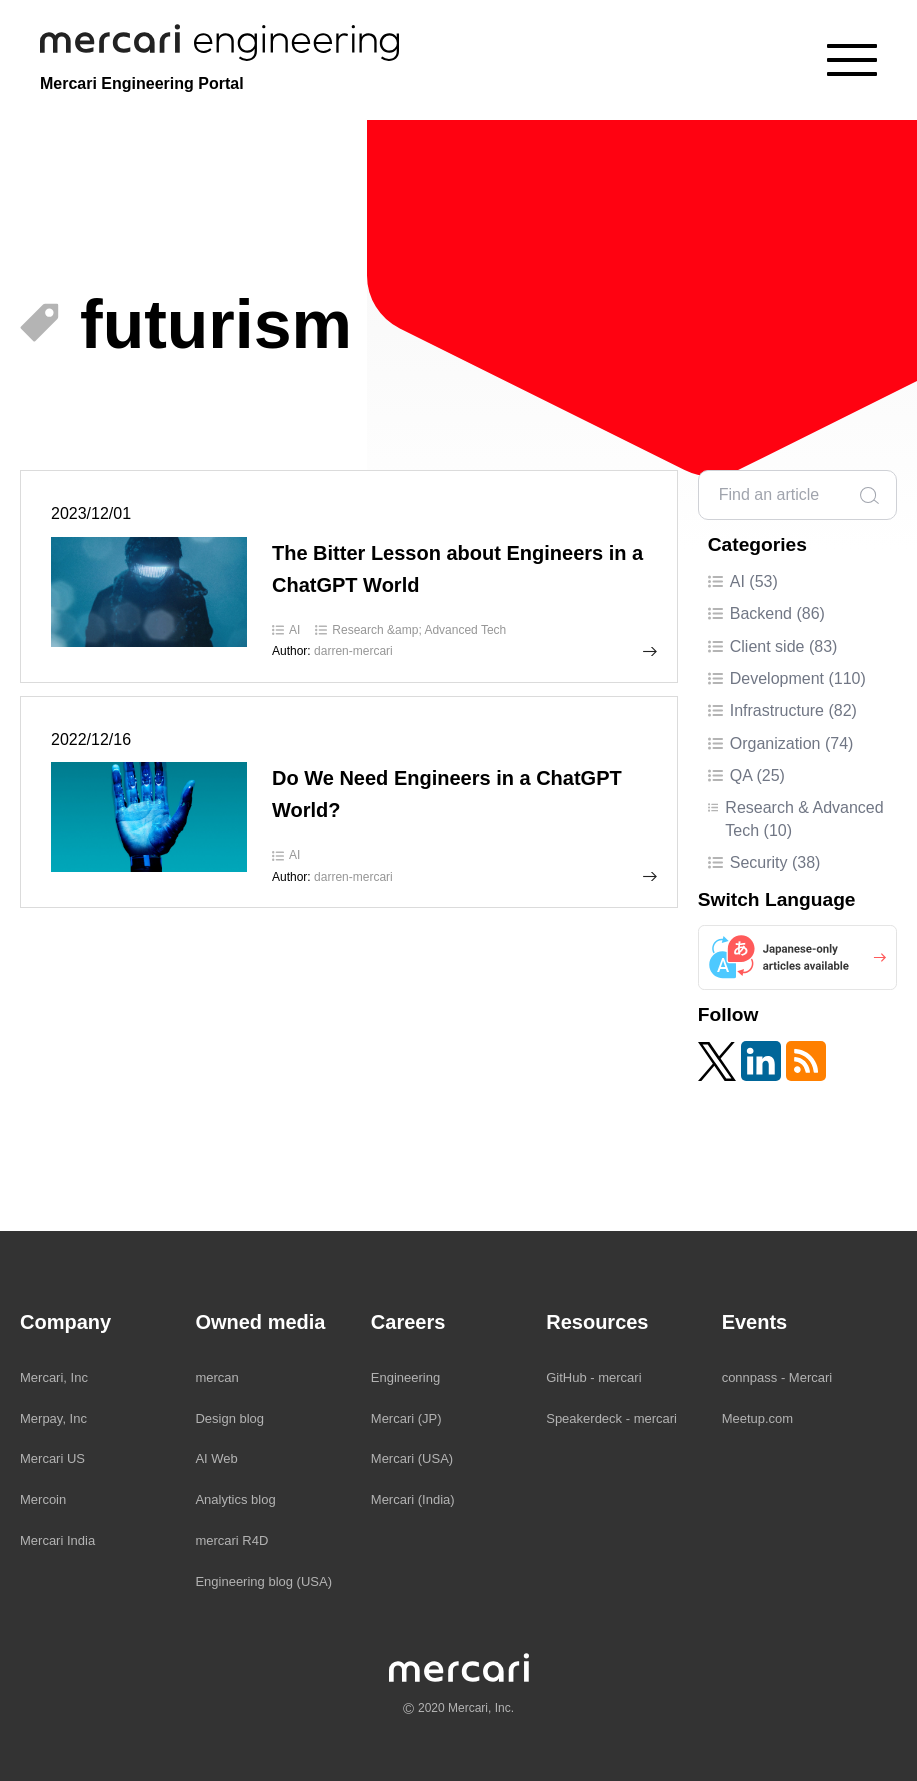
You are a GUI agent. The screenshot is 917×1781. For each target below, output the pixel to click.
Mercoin (43, 1499)
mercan (216, 1377)
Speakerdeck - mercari (611, 1418)
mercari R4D (231, 1540)
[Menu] (852, 60)
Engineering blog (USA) (263, 1581)
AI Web (216, 1458)
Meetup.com (758, 1418)
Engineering (405, 1377)
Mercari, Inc (54, 1377)
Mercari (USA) (412, 1458)
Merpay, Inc (53, 1418)
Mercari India (57, 1540)
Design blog (229, 1418)
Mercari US (52, 1458)
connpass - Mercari (777, 1377)
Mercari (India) (413, 1499)
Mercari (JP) (406, 1418)
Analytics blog (235, 1499)
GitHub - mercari (593, 1377)
